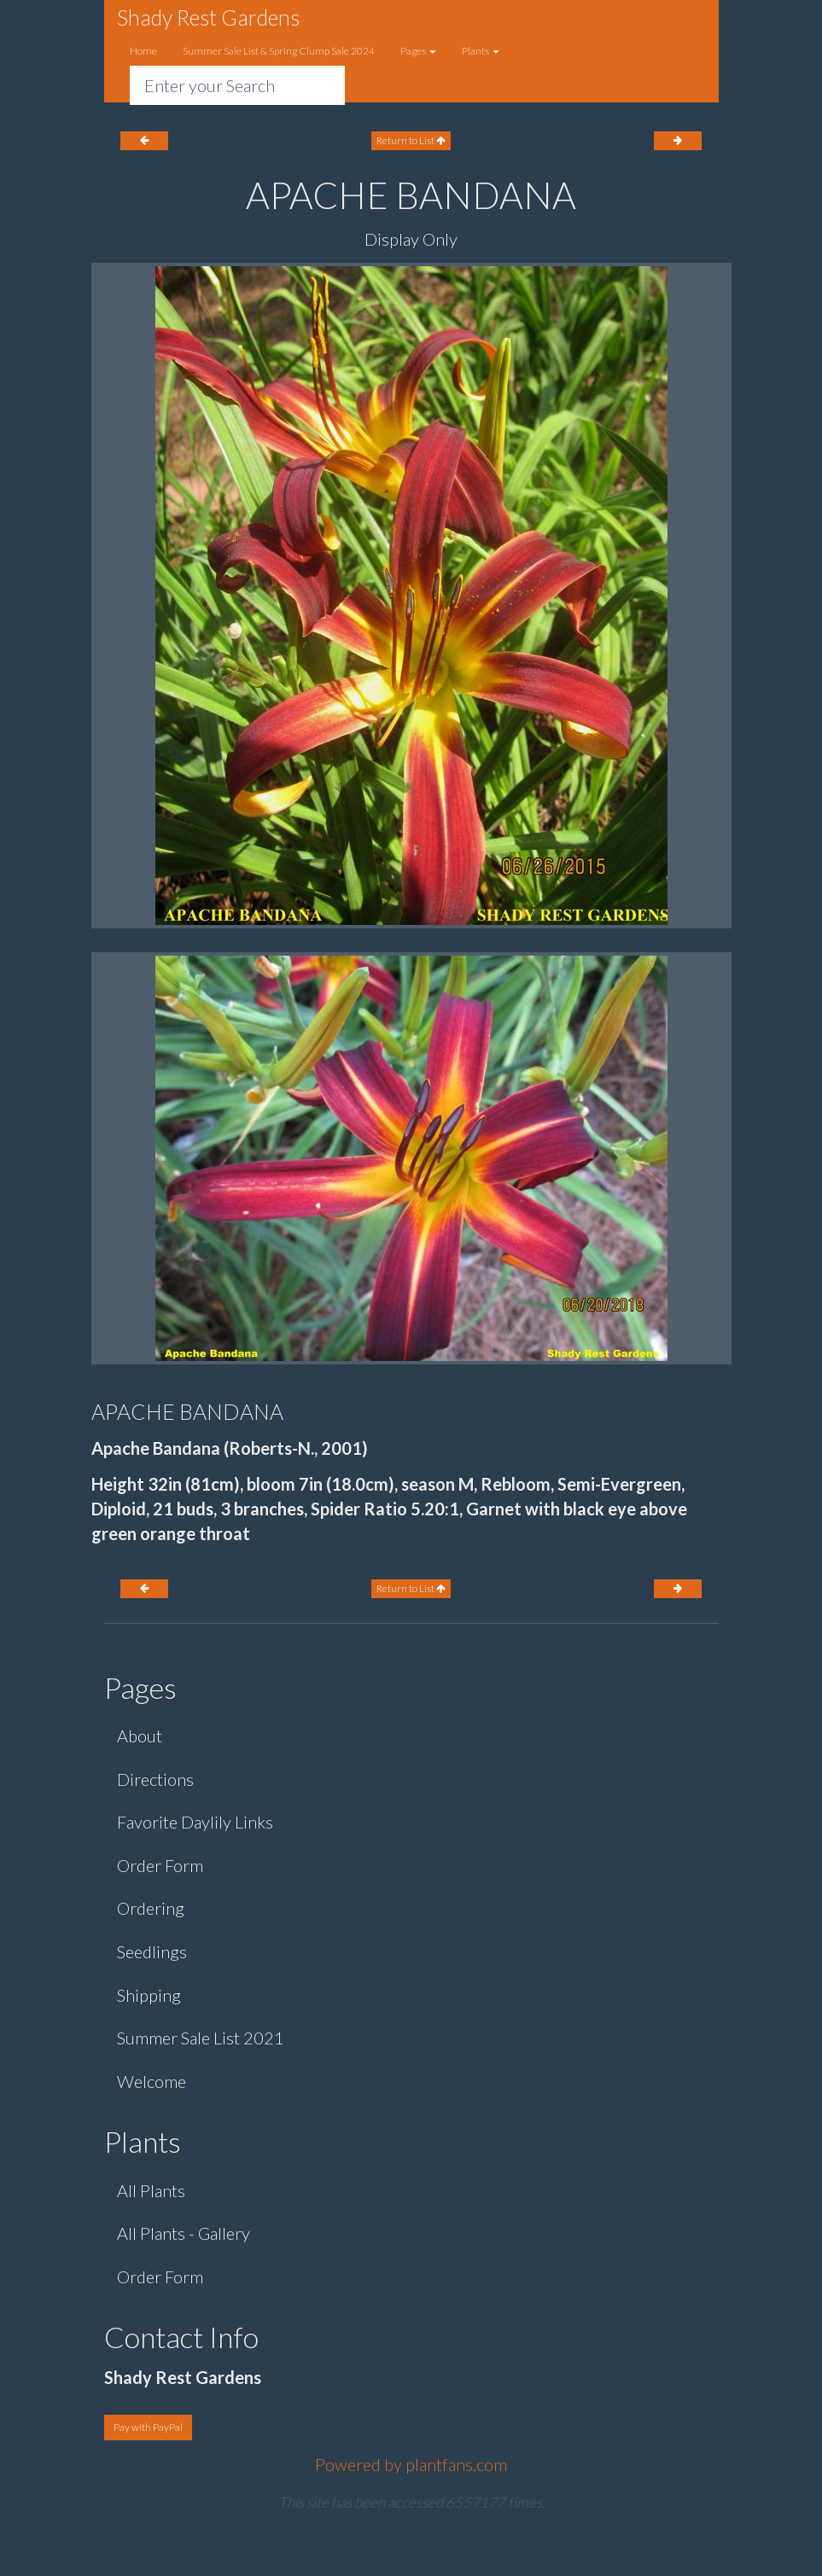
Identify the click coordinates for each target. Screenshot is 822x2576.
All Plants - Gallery (183, 2233)
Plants (480, 50)
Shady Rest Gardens (208, 17)
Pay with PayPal (148, 2427)
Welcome (151, 2081)
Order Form (160, 1865)
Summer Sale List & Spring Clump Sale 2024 (279, 50)
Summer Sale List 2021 (200, 2037)
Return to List (411, 140)
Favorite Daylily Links (195, 1821)
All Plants (151, 2190)
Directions (155, 1779)
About (139, 1735)
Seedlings (152, 1951)
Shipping (149, 1995)
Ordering (150, 1908)
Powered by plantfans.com (411, 2464)
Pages (418, 50)
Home (143, 50)
